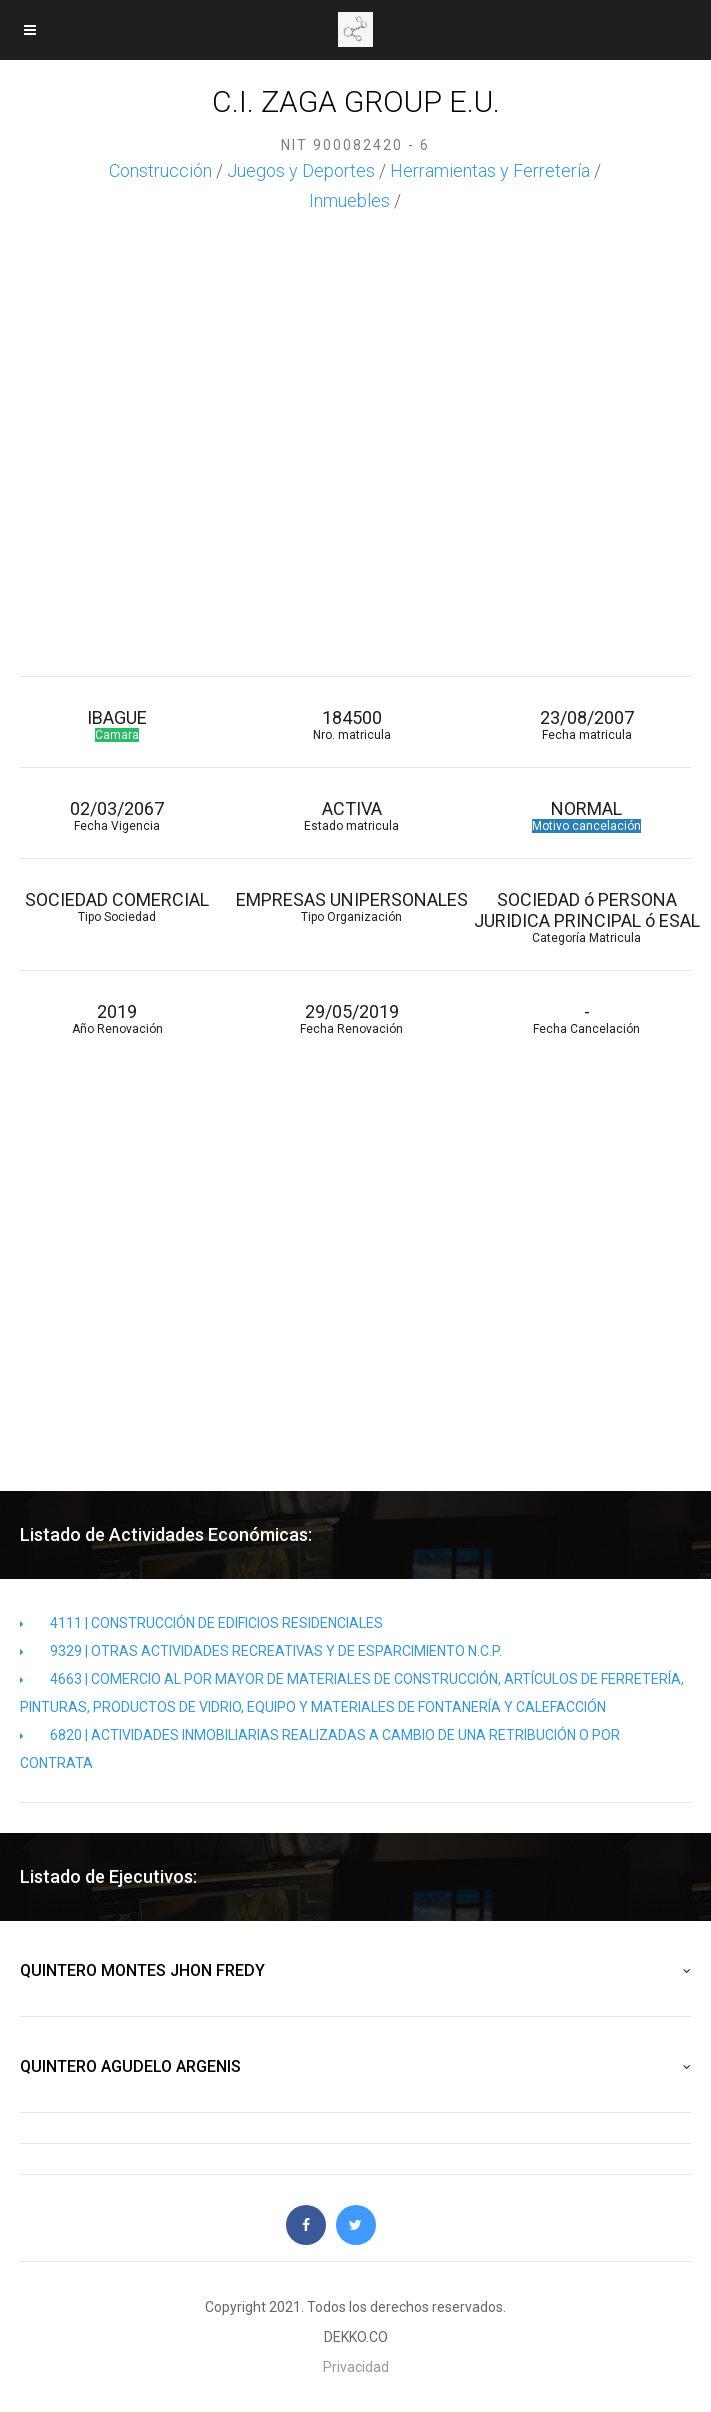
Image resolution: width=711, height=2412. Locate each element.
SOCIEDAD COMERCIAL (117, 906)
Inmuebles (349, 200)
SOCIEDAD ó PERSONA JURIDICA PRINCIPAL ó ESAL (586, 917)
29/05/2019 (352, 1018)
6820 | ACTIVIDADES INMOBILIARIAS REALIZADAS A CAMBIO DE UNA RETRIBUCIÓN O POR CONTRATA (320, 1749)
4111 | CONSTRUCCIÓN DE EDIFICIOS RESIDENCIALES (201, 1623)
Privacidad (356, 2367)
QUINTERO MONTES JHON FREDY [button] (355, 1971)
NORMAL (586, 815)
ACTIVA (352, 815)
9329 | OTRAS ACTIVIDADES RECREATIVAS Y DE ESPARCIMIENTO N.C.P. (261, 1651)
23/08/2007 (586, 724)
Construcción (160, 170)
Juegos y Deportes (301, 170)
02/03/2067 (117, 815)
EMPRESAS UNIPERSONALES (352, 906)
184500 (352, 724)
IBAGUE (117, 724)
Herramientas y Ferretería (490, 170)
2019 (117, 1018)
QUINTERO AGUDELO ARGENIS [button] (355, 2067)
